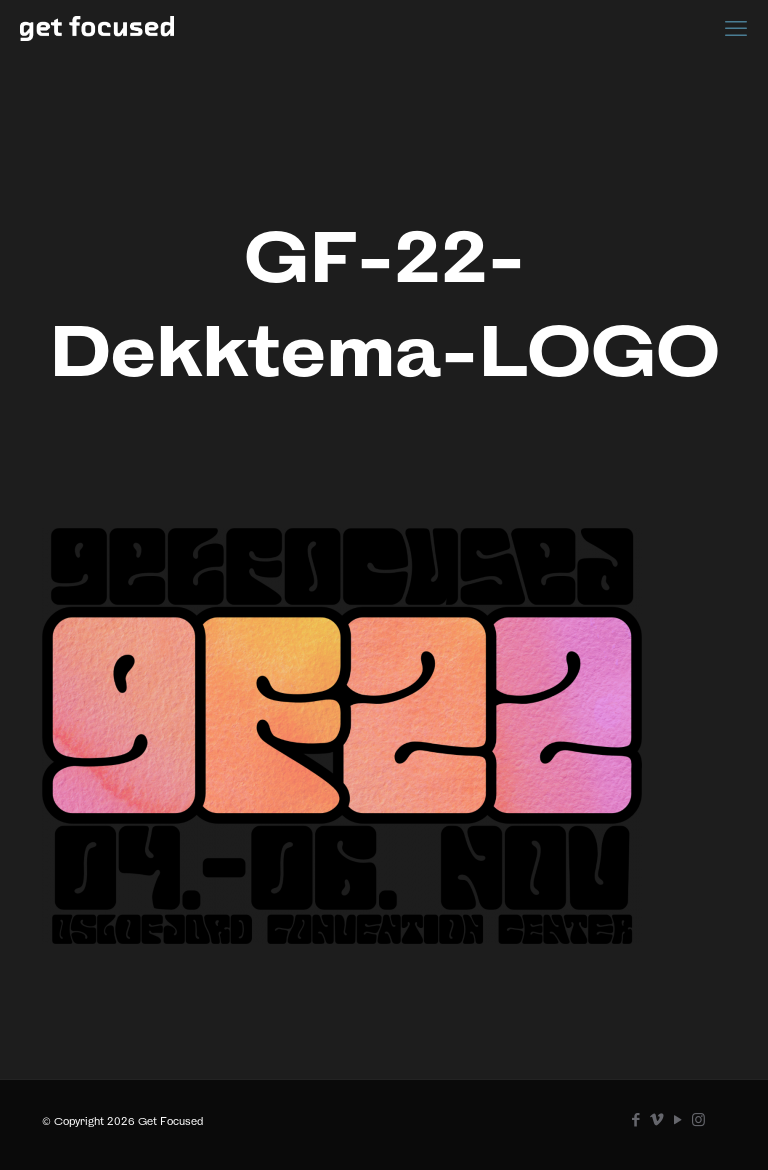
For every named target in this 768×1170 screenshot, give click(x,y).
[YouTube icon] (677, 1119)
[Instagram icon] (698, 1119)
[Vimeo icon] (656, 1119)
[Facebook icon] (635, 1119)
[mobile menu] (736, 28)
